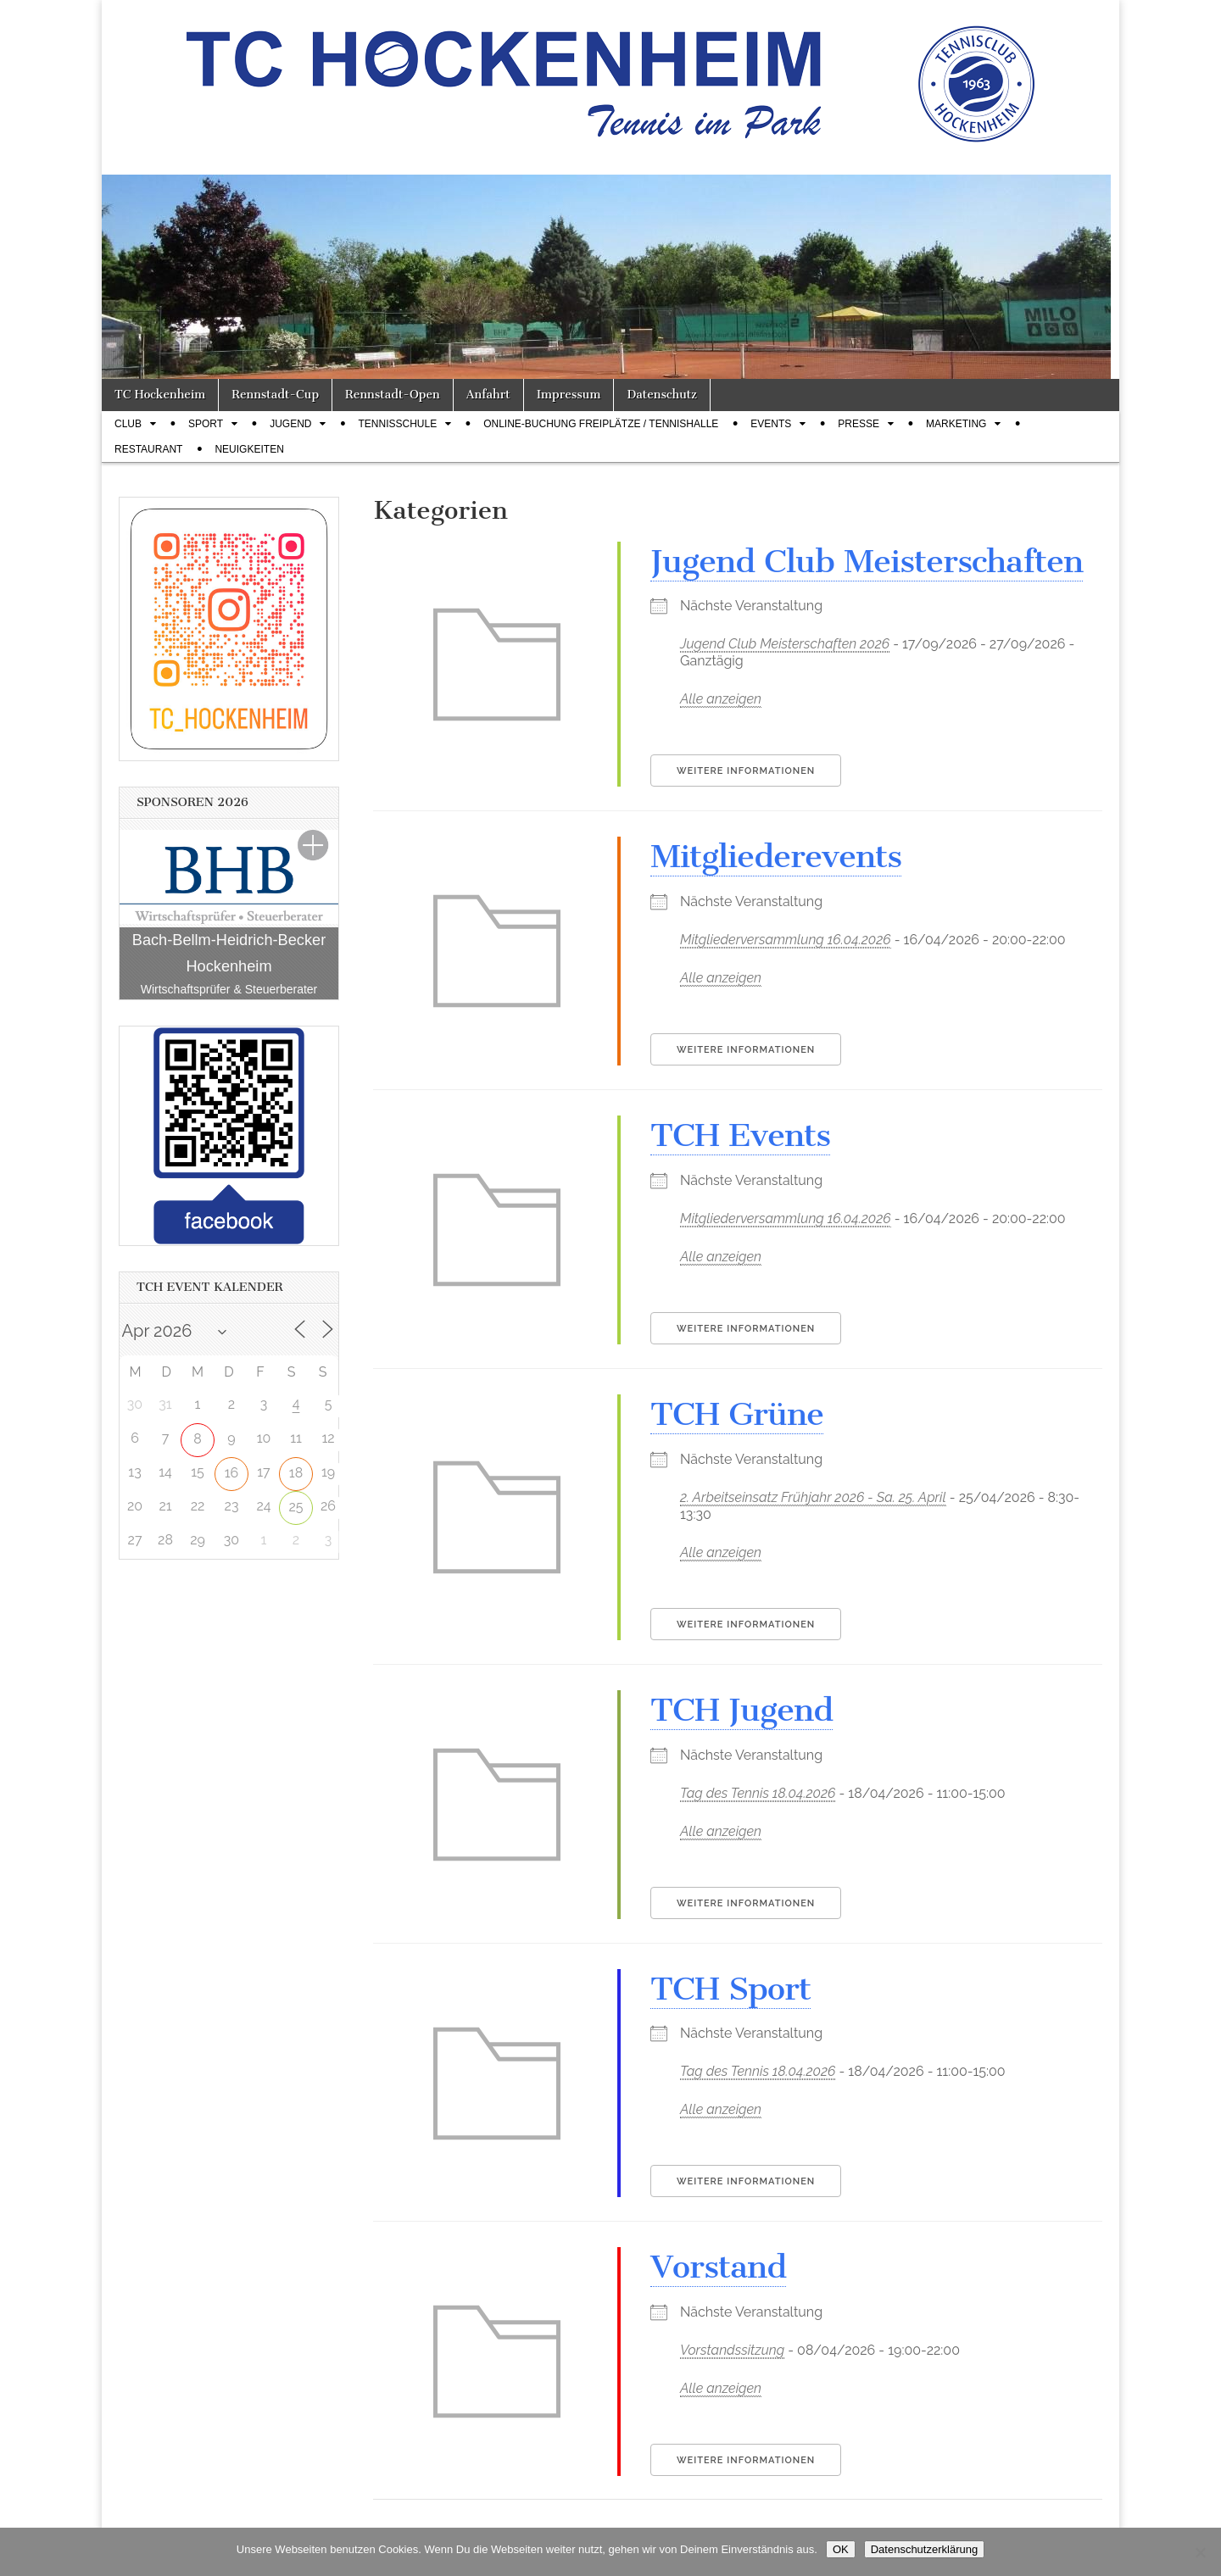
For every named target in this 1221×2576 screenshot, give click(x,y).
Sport (205, 424)
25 (295, 1507)
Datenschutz (661, 394)
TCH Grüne (736, 1413)
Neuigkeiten (249, 449)
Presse (858, 424)
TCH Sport (730, 1988)
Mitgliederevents (775, 856)
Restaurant (148, 449)
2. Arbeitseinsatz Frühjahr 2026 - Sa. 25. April (813, 1497)
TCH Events (740, 1135)
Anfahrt (488, 394)
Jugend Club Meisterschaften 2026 (784, 644)
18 (296, 1473)
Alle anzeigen (720, 699)
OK (841, 2549)
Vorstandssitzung (732, 2350)
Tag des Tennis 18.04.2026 (757, 1793)
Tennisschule (397, 424)
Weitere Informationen (746, 770)
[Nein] (1199, 2552)
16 (232, 1473)
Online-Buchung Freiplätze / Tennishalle (600, 424)
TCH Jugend (741, 1709)
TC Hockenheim (159, 394)
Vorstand (718, 2266)
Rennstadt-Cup (275, 394)
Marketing (956, 424)
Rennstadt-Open (392, 394)
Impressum (569, 394)
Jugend (290, 424)
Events (770, 424)
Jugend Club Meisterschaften (866, 561)
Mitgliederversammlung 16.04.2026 (785, 940)
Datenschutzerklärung (924, 2549)
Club (128, 424)
